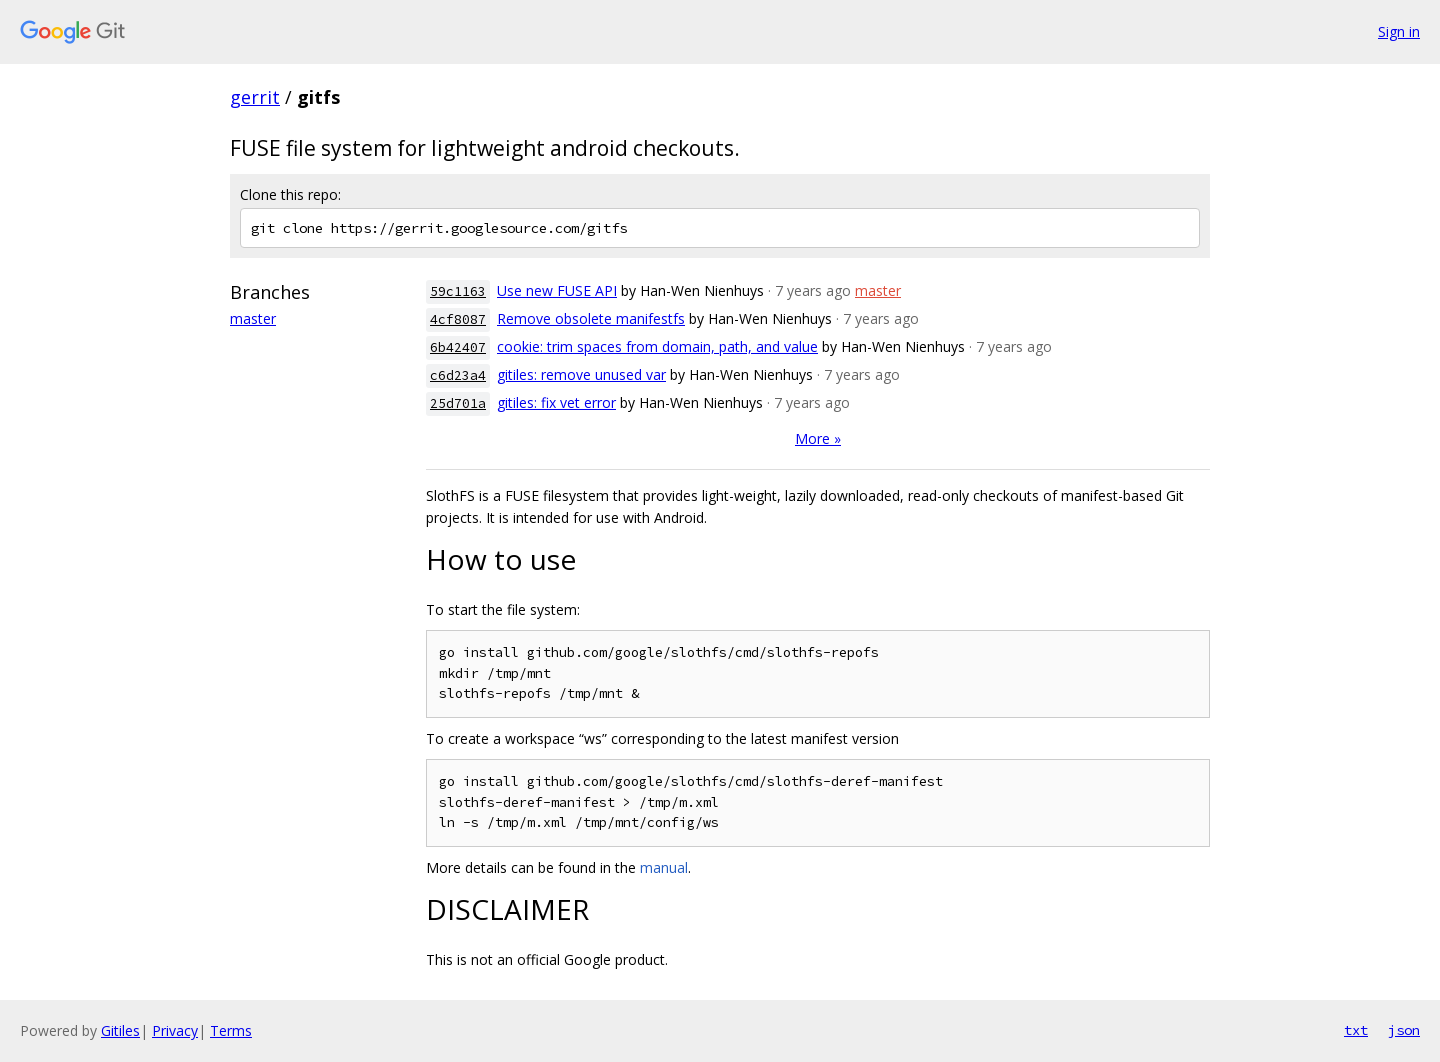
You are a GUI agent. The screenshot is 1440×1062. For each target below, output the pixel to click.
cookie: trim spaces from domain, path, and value (657, 346)
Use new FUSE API (557, 290)
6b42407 (458, 347)
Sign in (1399, 31)
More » (818, 438)
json (1404, 1030)
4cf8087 (458, 319)
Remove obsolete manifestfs (591, 318)
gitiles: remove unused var (581, 374)
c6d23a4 (458, 375)
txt (1356, 1030)
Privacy (175, 1030)
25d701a (458, 403)
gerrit (255, 97)
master (253, 318)
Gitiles (120, 1030)
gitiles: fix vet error (556, 402)
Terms (231, 1030)
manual (664, 867)
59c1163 (458, 291)
